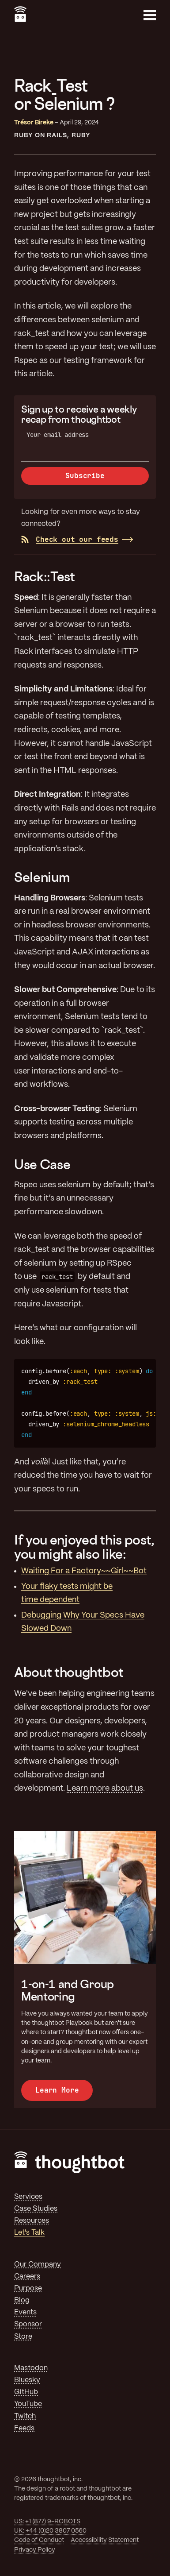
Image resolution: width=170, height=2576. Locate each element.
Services (28, 2197)
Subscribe (85, 475)
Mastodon (31, 2368)
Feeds (24, 2428)
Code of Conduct (39, 2540)
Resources (31, 2220)
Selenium (41, 877)
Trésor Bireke (33, 123)
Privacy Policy (34, 2550)
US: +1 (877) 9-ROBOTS (47, 2521)
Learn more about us (105, 1788)
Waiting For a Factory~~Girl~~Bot (84, 1571)
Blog (22, 2300)
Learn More (57, 2090)
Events (25, 2312)
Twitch (25, 2416)
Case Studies (35, 2208)
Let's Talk (29, 2232)
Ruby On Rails (40, 135)
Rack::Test (44, 576)
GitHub (26, 2392)
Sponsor (28, 2324)
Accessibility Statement (105, 2540)
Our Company (37, 2264)
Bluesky (27, 2380)
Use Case (42, 1164)
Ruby (81, 135)
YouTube (28, 2404)
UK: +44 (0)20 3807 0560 (50, 2531)
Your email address (57, 435)
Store (23, 2336)
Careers (27, 2276)
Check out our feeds (69, 539)
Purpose (28, 2288)
